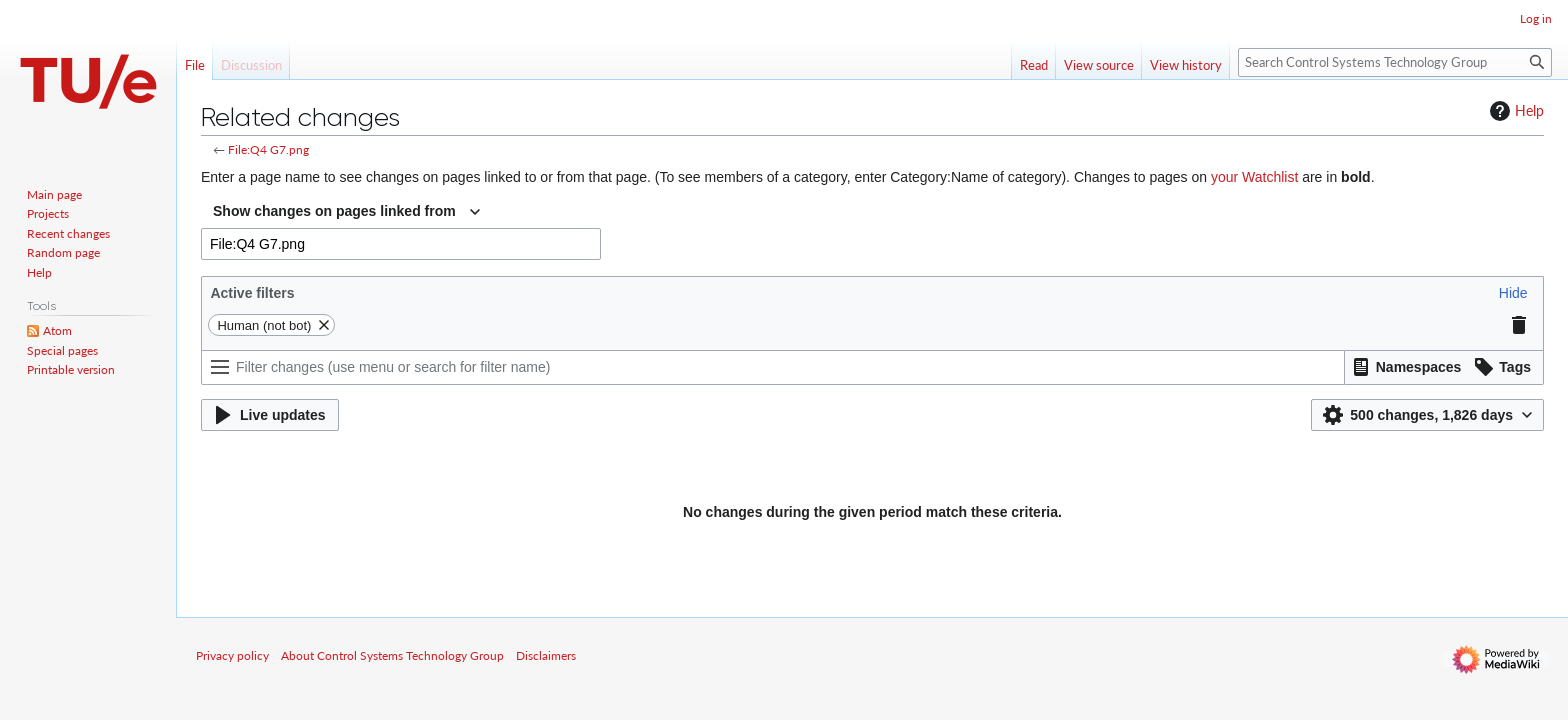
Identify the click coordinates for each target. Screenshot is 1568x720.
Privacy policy (232, 655)
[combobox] (346, 212)
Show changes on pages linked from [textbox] (334, 211)
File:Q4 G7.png (268, 149)
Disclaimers (546, 655)
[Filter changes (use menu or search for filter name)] (773, 367)
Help (1514, 111)
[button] (1513, 293)
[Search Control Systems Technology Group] (1395, 62)
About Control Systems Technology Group (392, 655)
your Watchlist (1254, 177)
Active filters (252, 293)
